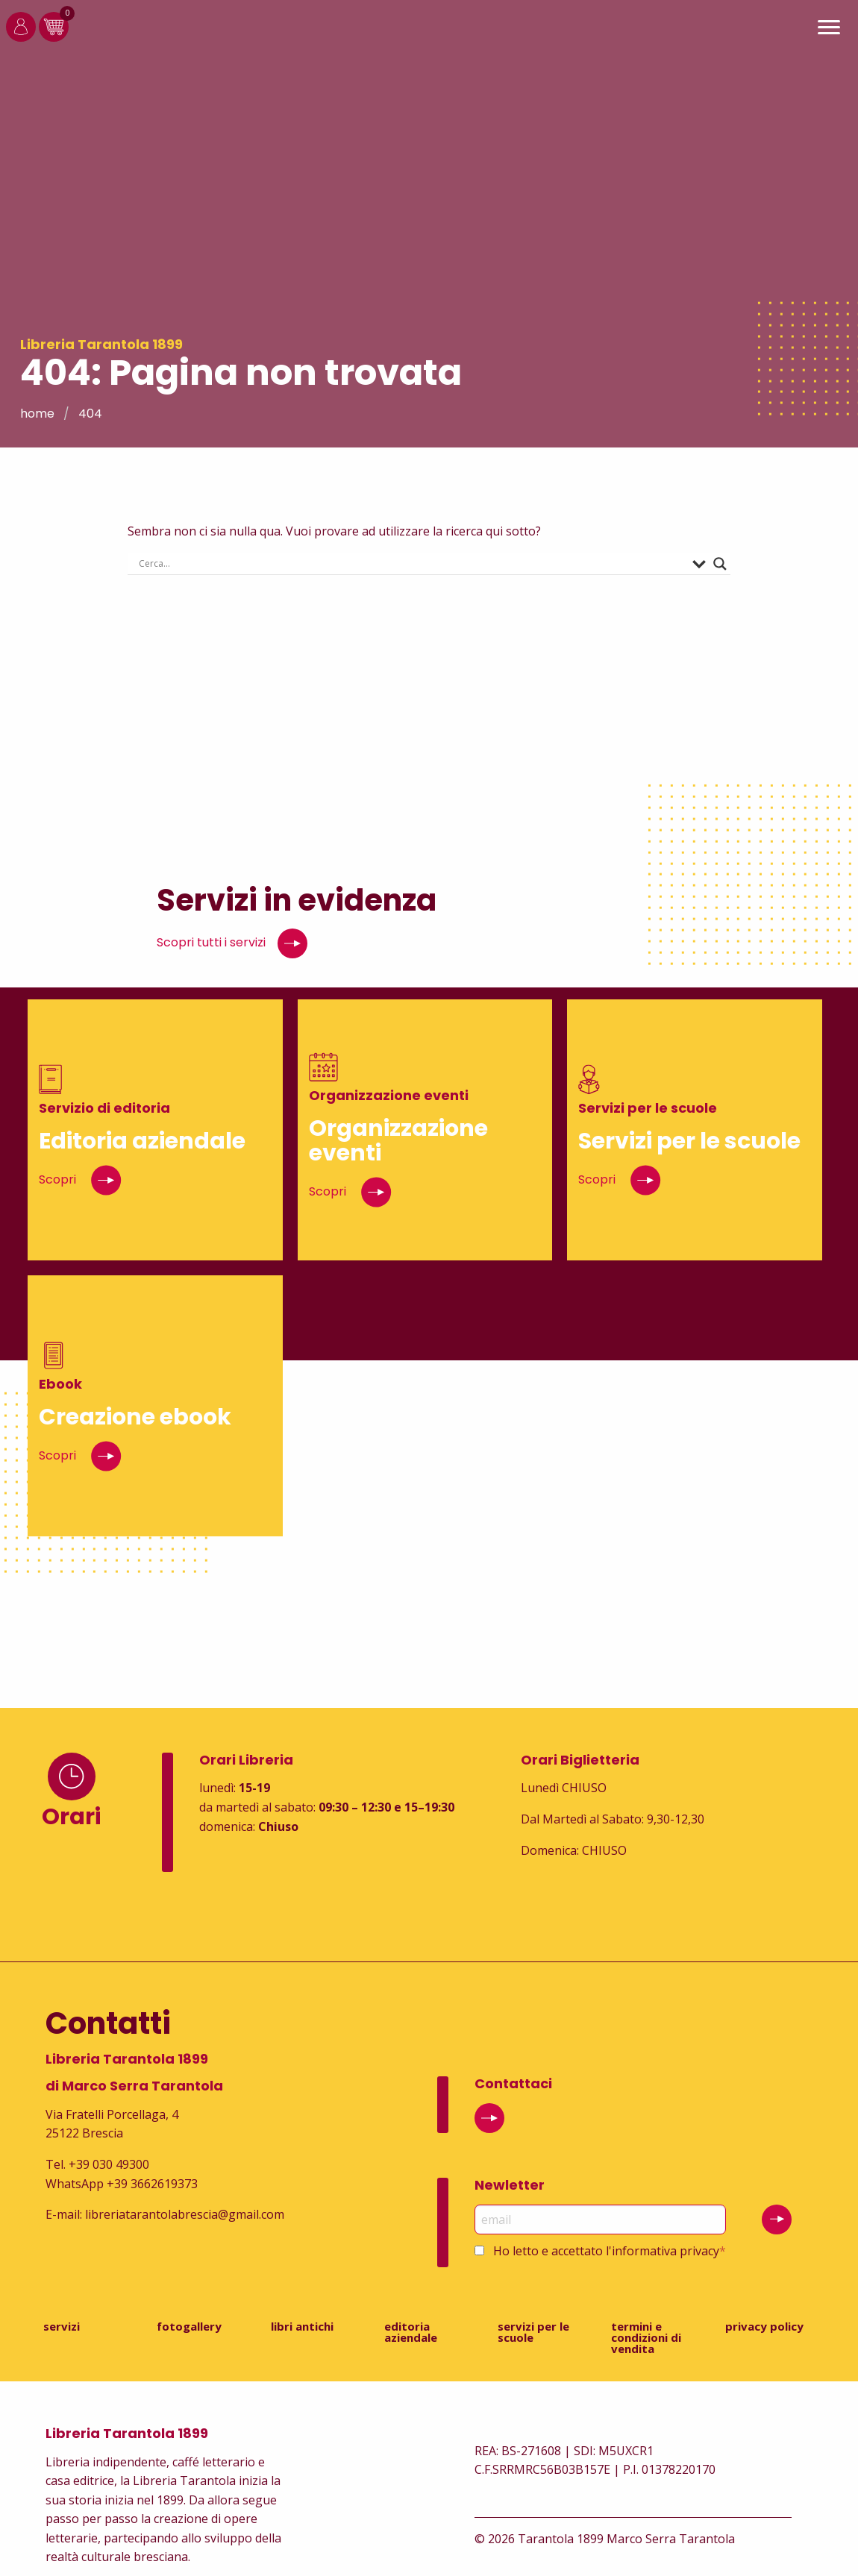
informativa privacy (665, 2251)
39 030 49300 (112, 2164)
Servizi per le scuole (533, 2332)
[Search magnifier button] (720, 563)
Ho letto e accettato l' (609, 2251)
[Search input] (412, 563)
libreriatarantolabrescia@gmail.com (184, 2214)
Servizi (61, 2326)
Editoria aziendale (410, 2332)
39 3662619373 (156, 2184)
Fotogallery (189, 2326)
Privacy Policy (764, 2326)
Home (37, 413)
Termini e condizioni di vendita (646, 2337)
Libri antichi (302, 2326)
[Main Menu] (829, 29)
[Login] (21, 37)
